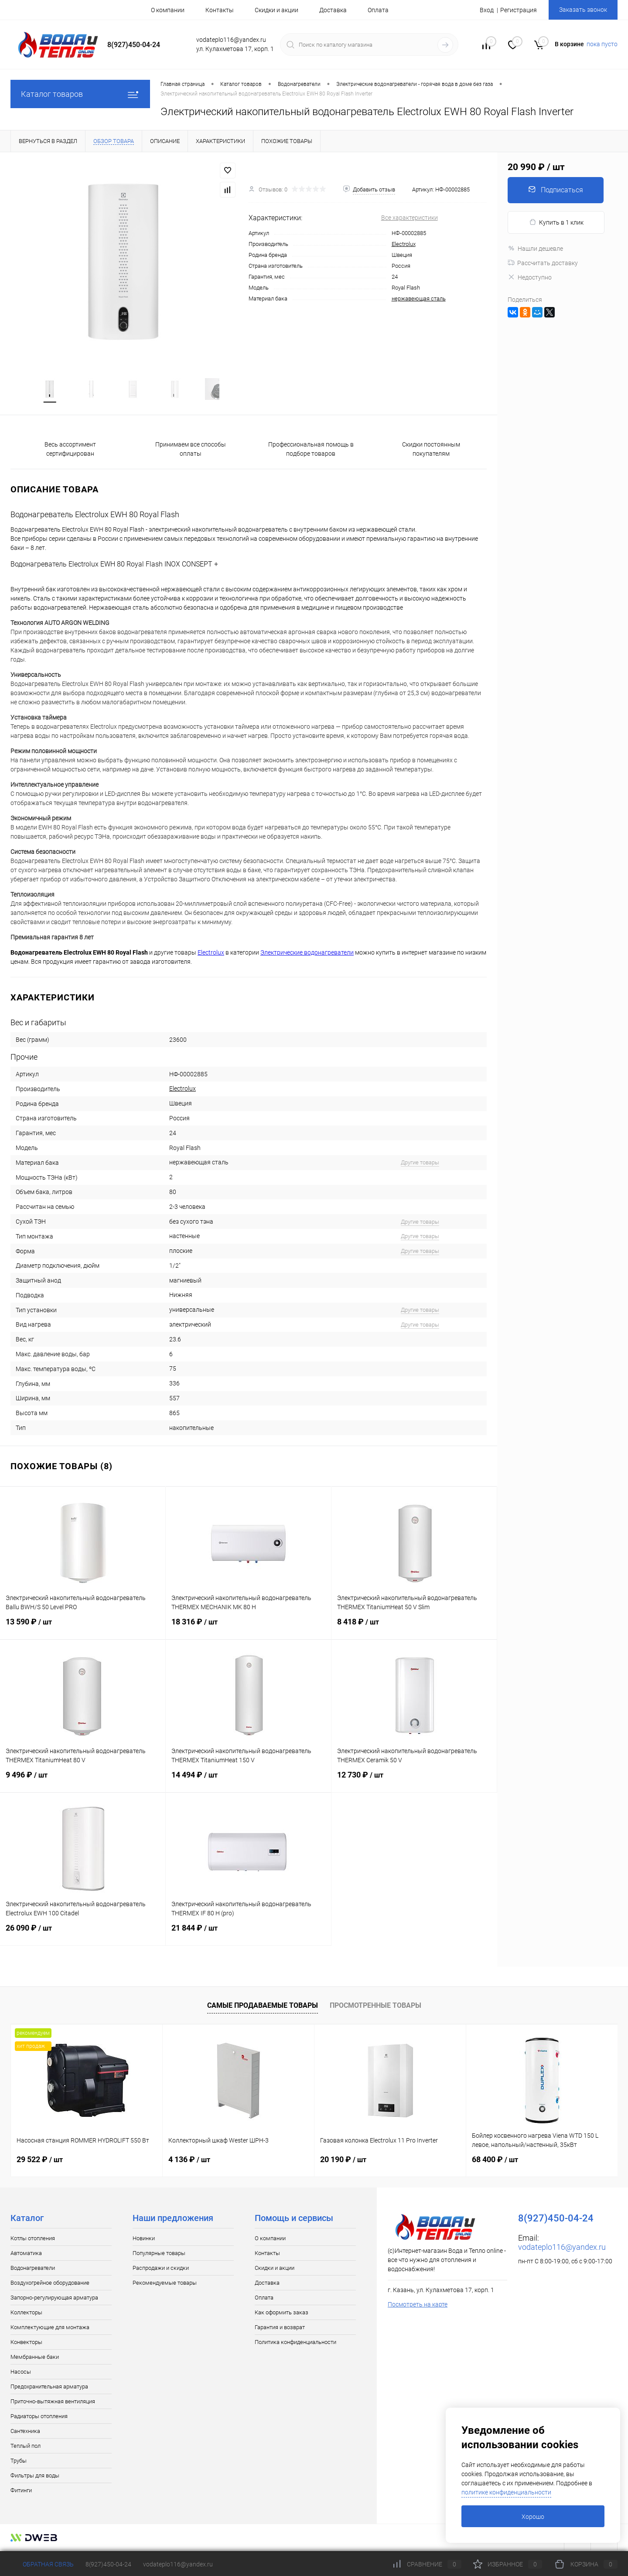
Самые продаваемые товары (262, 2007)
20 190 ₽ (343, 2161)
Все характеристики (409, 217)
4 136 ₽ (189, 2161)
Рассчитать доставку (543, 262)
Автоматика (26, 2255)
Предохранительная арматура (49, 2388)
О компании (167, 10)
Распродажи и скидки (161, 2269)
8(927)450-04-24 (108, 2564)
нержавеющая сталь (419, 298)
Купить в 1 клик (556, 222)
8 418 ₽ (414, 1629)
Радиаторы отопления (39, 2418)
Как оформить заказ (281, 2314)
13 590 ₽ (83, 1629)
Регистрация (518, 10)
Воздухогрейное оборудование (49, 2284)
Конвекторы (26, 2344)
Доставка (333, 10)
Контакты (219, 10)
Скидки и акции (276, 10)
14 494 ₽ (248, 1782)
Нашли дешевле (535, 248)
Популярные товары (159, 2255)
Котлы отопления (32, 2240)
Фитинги (21, 2492)
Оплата (378, 10)
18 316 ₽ (248, 1629)
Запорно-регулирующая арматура (54, 2299)
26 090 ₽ (83, 1935)
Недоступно (530, 277)
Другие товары (420, 1164)
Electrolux (404, 244)
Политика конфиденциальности (295, 2344)
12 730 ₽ (414, 1782)
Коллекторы (26, 2314)
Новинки (144, 2240)
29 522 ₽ (40, 2161)
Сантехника (25, 2432)
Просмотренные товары (375, 2007)
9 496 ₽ (83, 1782)
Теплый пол (25, 2447)
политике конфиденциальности (506, 2492)
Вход (487, 10)
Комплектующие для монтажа (49, 2329)
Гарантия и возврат (280, 2329)
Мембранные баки (34, 2358)
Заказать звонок (583, 9)
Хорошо (533, 2516)
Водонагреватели (32, 2269)
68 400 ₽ (495, 2161)
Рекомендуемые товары (165, 2284)
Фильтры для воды (34, 2477)
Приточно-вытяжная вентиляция (52, 2403)
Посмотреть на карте (417, 2306)
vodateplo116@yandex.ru (562, 2248)
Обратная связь (42, 2564)
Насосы (20, 2373)
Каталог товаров (80, 94)
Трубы (18, 2462)
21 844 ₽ (248, 1935)
